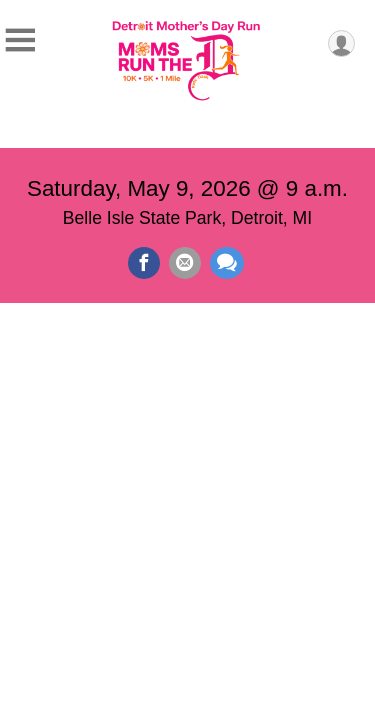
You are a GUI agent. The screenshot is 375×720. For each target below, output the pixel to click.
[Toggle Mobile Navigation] (20, 40)
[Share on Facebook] (144, 263)
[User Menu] (341, 43)
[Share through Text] (227, 263)
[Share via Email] (185, 263)
